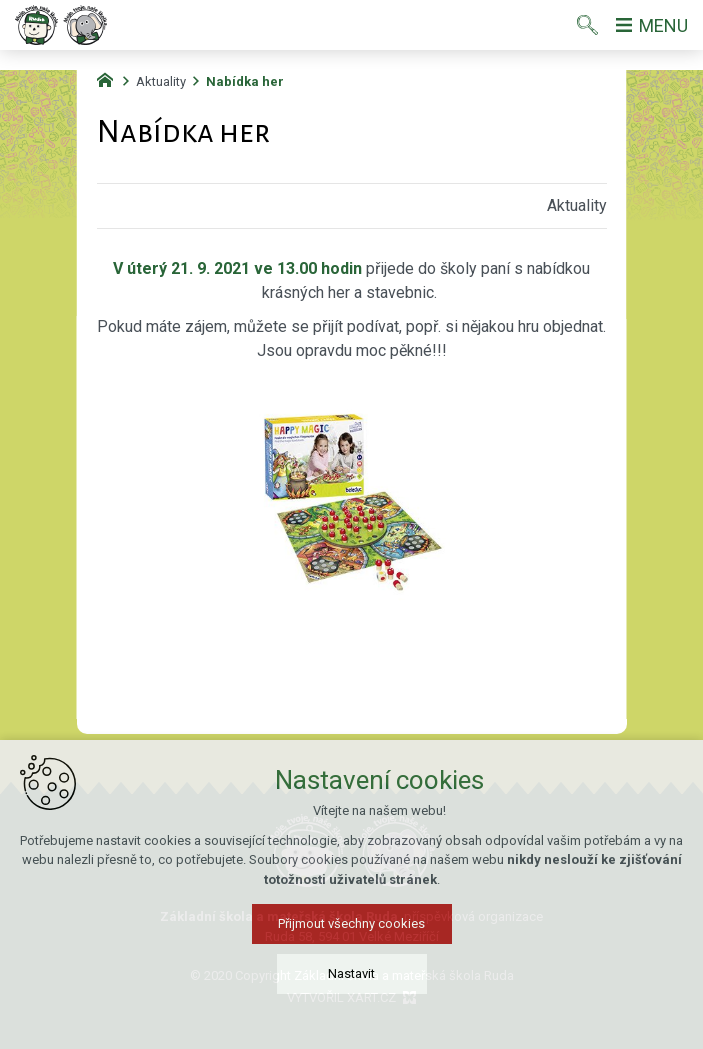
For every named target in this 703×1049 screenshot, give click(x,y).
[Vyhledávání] (587, 25)
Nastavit (351, 978)
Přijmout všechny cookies (351, 928)
